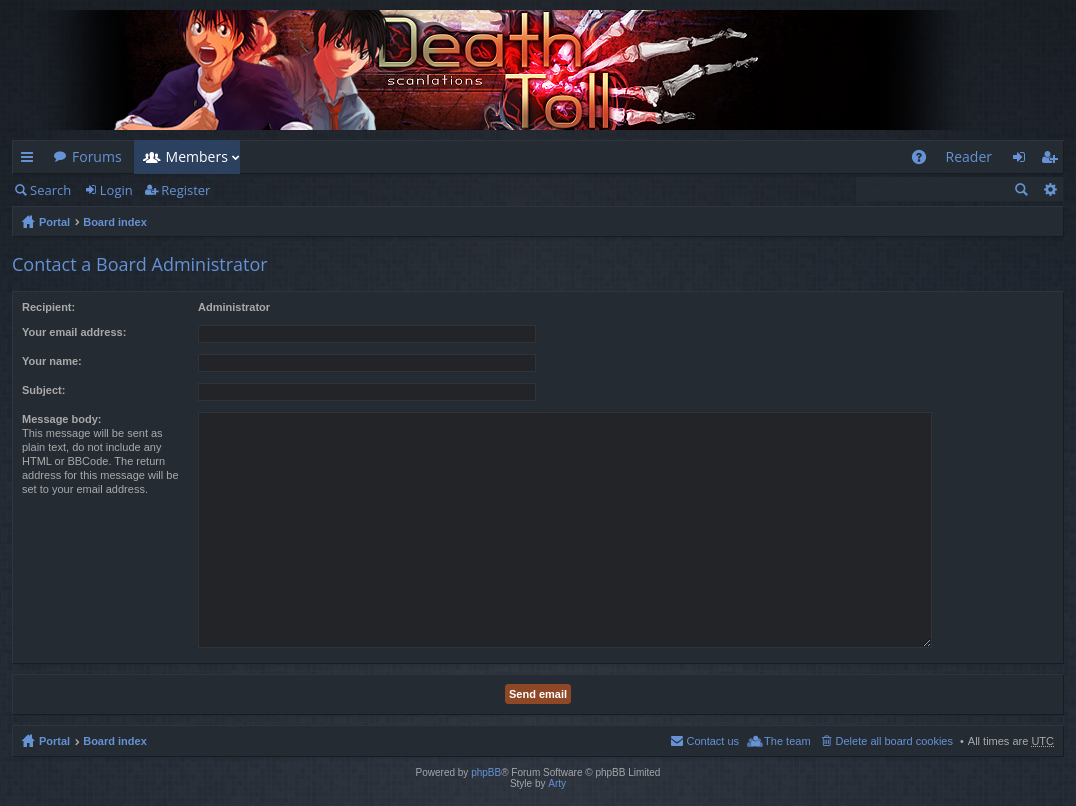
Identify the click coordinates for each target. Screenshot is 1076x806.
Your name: (52, 361)
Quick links (31, 160)
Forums (97, 156)
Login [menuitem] (1024, 160)
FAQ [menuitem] (924, 160)
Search (50, 190)
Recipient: (48, 307)
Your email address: (74, 332)
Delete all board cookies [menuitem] (894, 741)
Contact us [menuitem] (712, 741)
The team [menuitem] (787, 741)
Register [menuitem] (1053, 160)
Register (185, 190)
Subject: (43, 390)
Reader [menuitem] (969, 156)
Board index (115, 222)
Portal (54, 222)
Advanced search (1049, 189)
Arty (557, 783)
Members (197, 156)
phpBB (486, 772)
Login (116, 190)
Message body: (61, 419)
